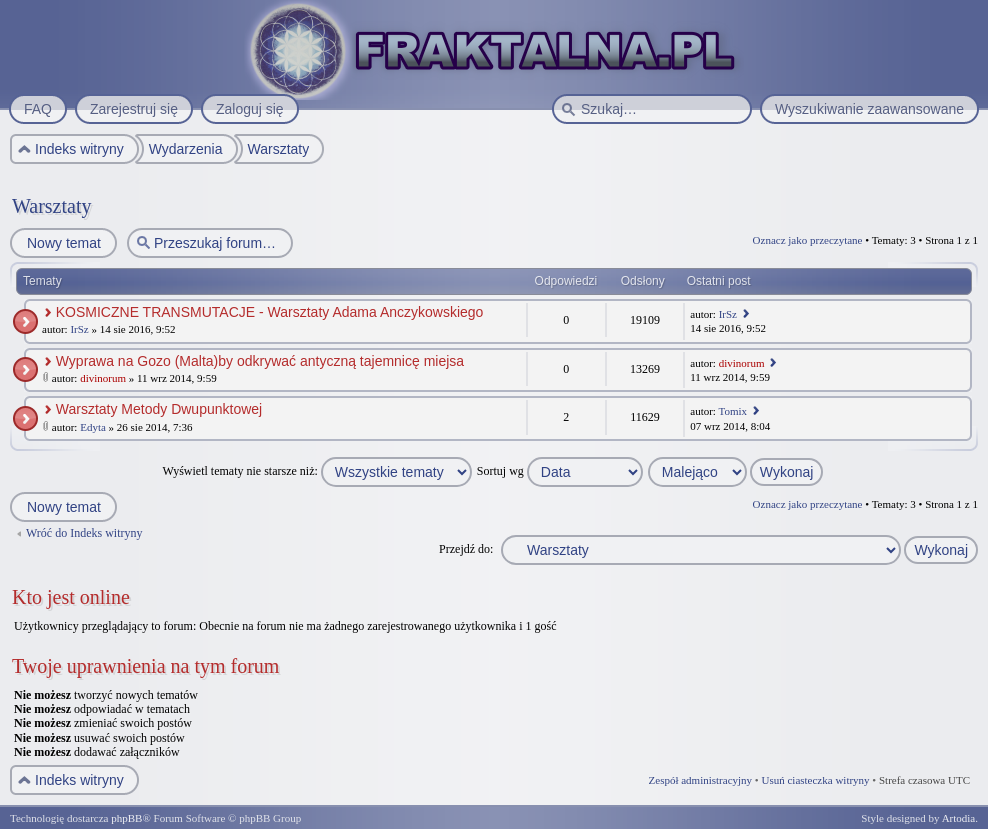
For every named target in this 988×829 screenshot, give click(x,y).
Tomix (732, 411)
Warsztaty (51, 206)
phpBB (126, 818)
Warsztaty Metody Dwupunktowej (159, 409)
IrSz (79, 329)
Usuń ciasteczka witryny (815, 780)
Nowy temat (63, 243)
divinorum (103, 378)
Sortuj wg (560, 471)
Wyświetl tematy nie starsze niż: (317, 471)
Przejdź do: (466, 549)
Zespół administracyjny (701, 780)
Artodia (959, 818)
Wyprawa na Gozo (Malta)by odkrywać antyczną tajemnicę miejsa (260, 361)
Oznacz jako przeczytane (808, 240)
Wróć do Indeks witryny (84, 533)
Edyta (93, 427)
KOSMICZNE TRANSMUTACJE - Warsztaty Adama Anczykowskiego (270, 312)
